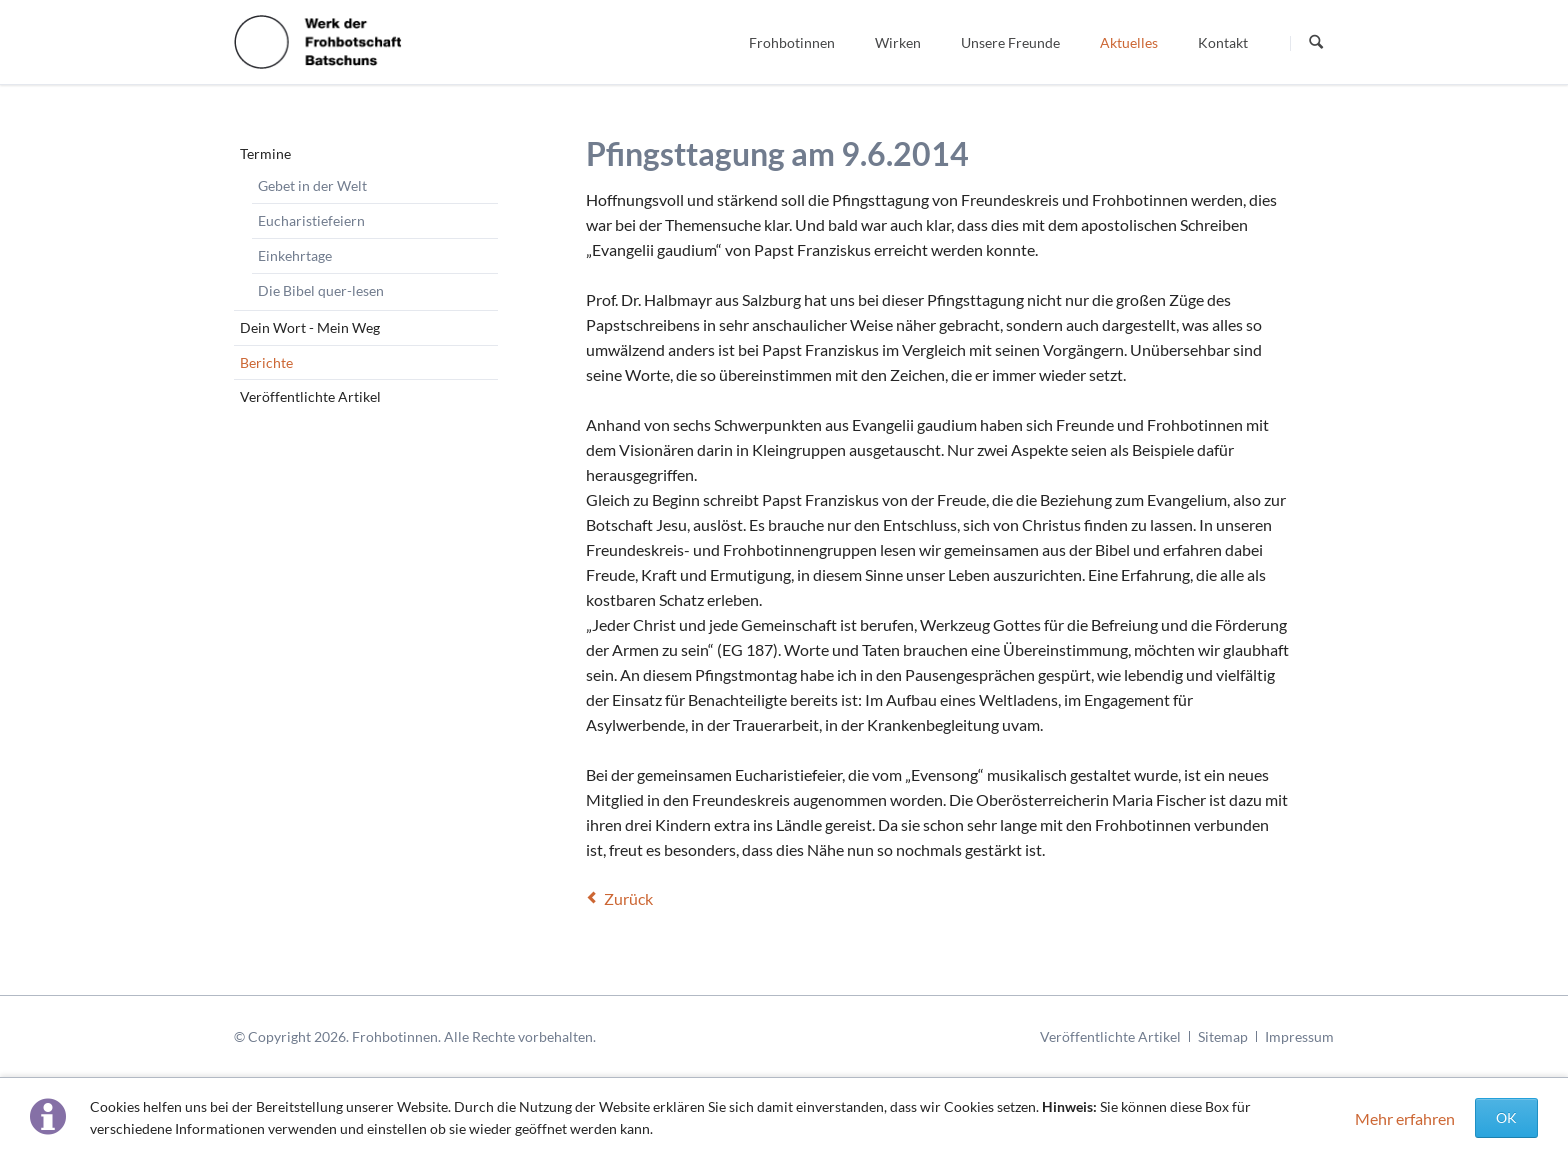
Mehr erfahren (1405, 1118)
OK (1506, 1117)
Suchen (1316, 43)
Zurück (628, 898)
